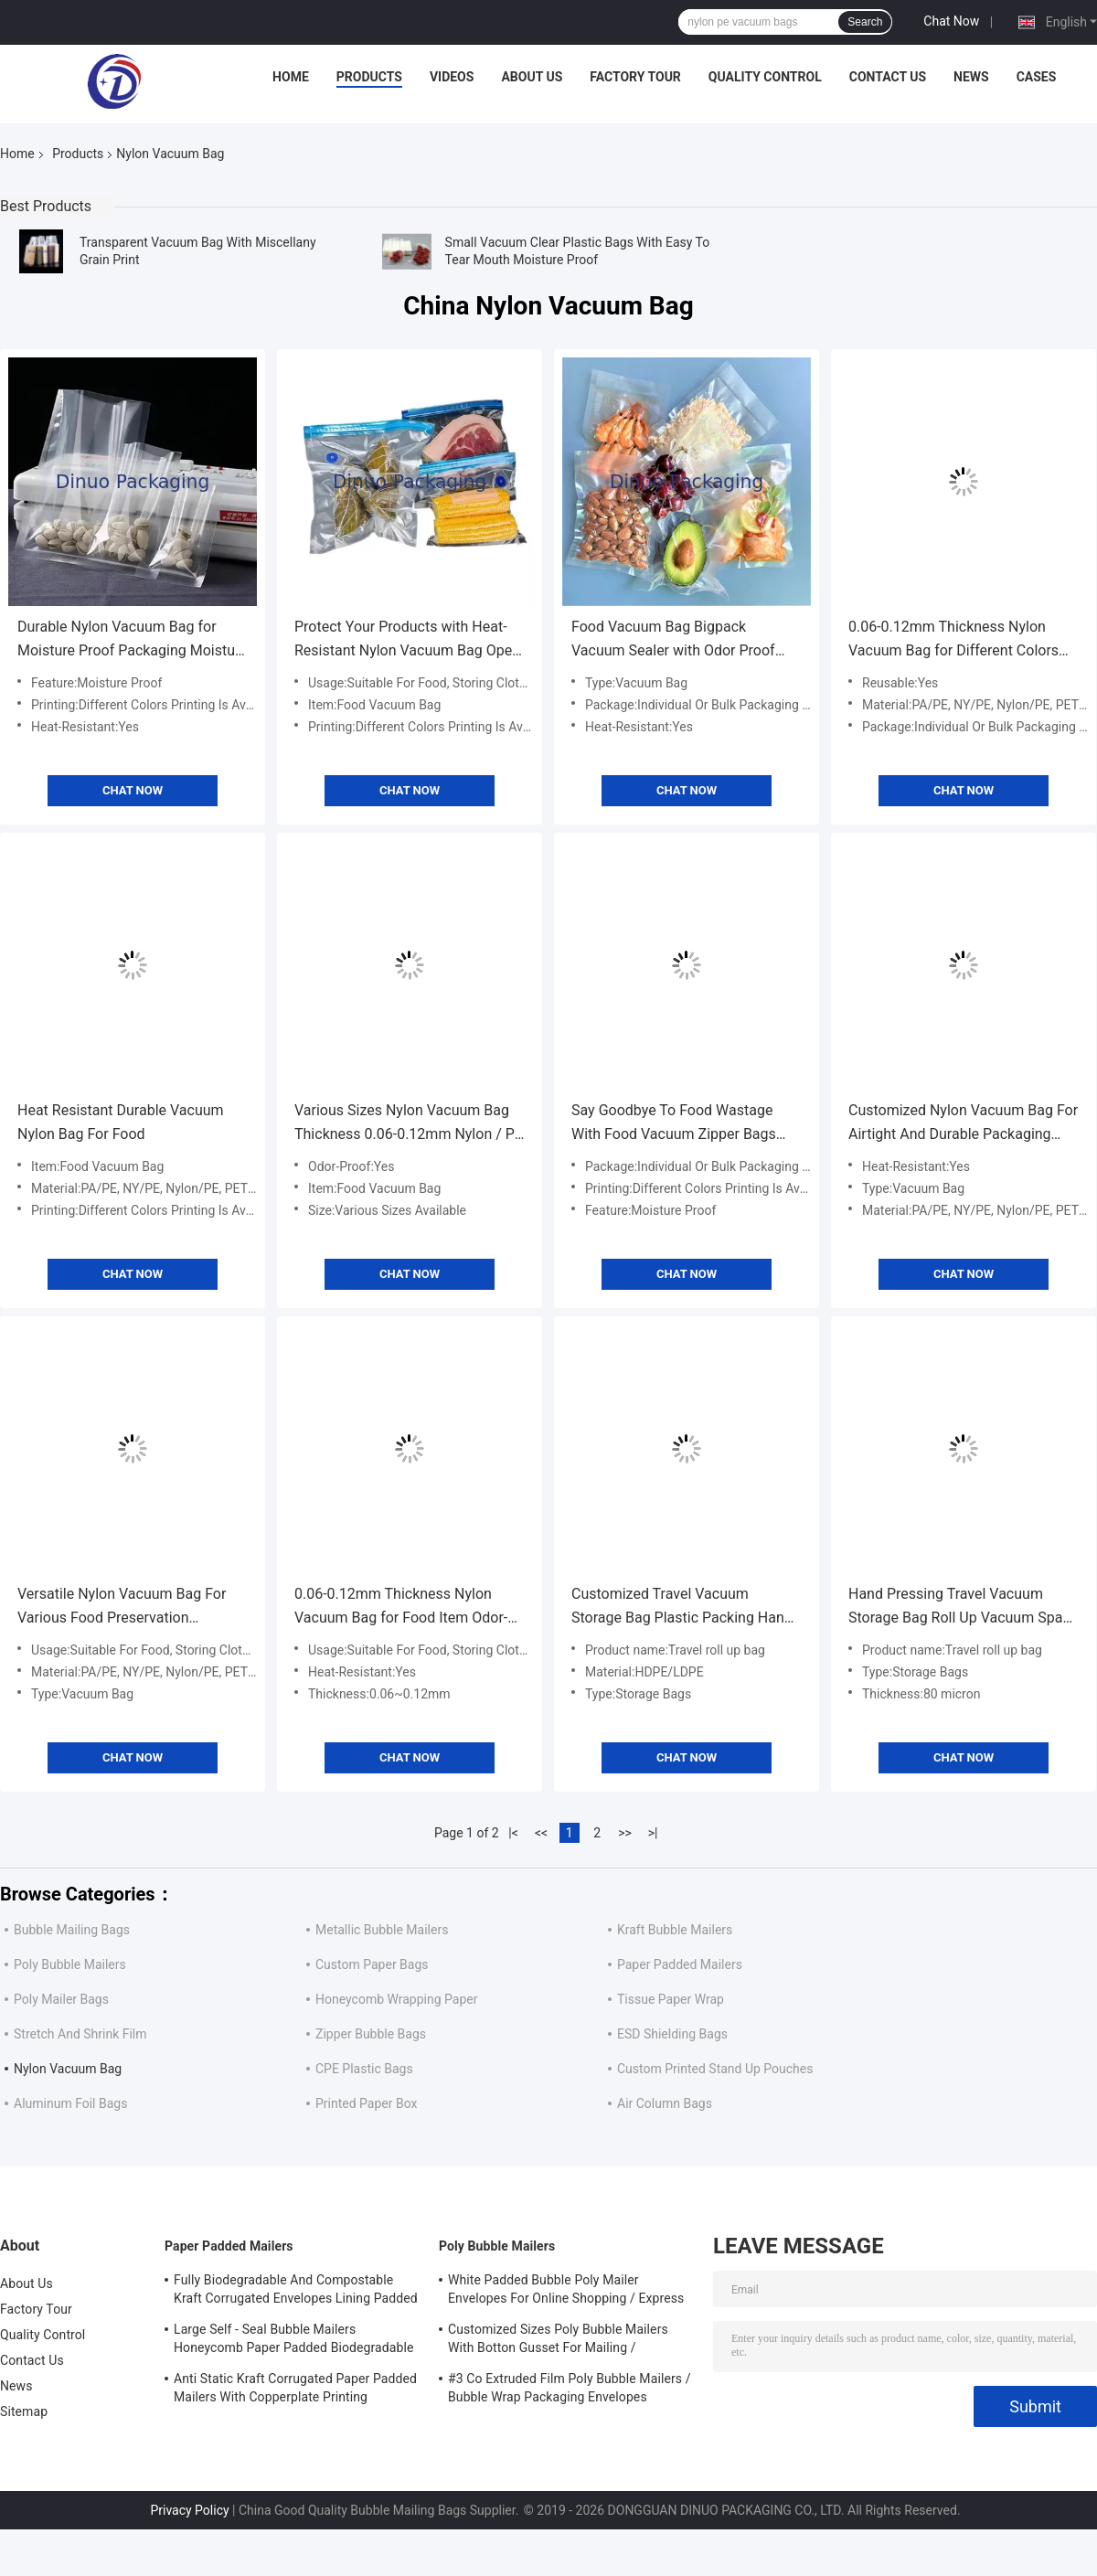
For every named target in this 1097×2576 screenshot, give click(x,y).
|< (513, 1833)
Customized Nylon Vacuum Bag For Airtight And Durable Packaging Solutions (963, 1124)
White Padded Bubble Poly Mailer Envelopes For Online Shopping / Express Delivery (566, 2292)
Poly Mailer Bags (61, 1999)
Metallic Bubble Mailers (381, 1929)
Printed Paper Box (366, 2103)
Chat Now (951, 21)
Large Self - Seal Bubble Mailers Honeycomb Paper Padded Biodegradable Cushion (294, 2341)
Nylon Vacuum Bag (68, 2068)
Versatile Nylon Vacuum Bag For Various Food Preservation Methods (121, 1607)
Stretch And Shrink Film (80, 2034)
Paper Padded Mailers (679, 1964)
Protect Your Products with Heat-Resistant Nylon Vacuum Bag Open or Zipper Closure (407, 640)
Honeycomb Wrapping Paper (396, 1999)
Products (369, 76)
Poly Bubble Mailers (70, 1964)
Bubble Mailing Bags (72, 1929)
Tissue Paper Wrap (670, 1999)
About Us (531, 76)
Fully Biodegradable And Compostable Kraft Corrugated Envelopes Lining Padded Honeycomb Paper (296, 2292)
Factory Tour (635, 76)
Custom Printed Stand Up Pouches (715, 2068)
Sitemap (24, 2411)
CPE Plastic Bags (364, 2068)
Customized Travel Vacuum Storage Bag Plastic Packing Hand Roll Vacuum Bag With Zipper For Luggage (682, 1607)
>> (625, 1833)
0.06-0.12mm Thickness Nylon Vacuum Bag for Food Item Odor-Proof (400, 1607)
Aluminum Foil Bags (70, 2103)
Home (290, 76)
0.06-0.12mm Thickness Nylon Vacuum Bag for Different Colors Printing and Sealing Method (953, 640)
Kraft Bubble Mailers (674, 1929)
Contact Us (887, 76)
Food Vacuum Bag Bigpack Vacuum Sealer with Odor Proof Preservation (673, 640)
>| (653, 1833)
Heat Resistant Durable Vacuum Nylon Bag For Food (120, 1122)
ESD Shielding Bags (672, 2034)
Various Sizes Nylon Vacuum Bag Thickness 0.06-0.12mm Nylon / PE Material (408, 1124)
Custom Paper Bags (372, 1964)
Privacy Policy (189, 2510)
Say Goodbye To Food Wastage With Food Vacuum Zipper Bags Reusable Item (673, 1124)
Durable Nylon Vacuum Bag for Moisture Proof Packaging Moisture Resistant (132, 640)
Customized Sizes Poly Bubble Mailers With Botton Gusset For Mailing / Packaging (558, 2341)
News (971, 76)
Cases (1037, 76)
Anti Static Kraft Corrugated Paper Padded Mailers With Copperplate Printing (295, 2387)
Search (864, 22)
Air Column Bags (664, 2103)
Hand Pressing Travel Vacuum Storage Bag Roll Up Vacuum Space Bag (963, 1607)
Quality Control (765, 76)
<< (541, 1833)
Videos (452, 76)
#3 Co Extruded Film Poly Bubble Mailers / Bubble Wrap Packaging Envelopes (569, 2387)
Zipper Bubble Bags (370, 2034)
